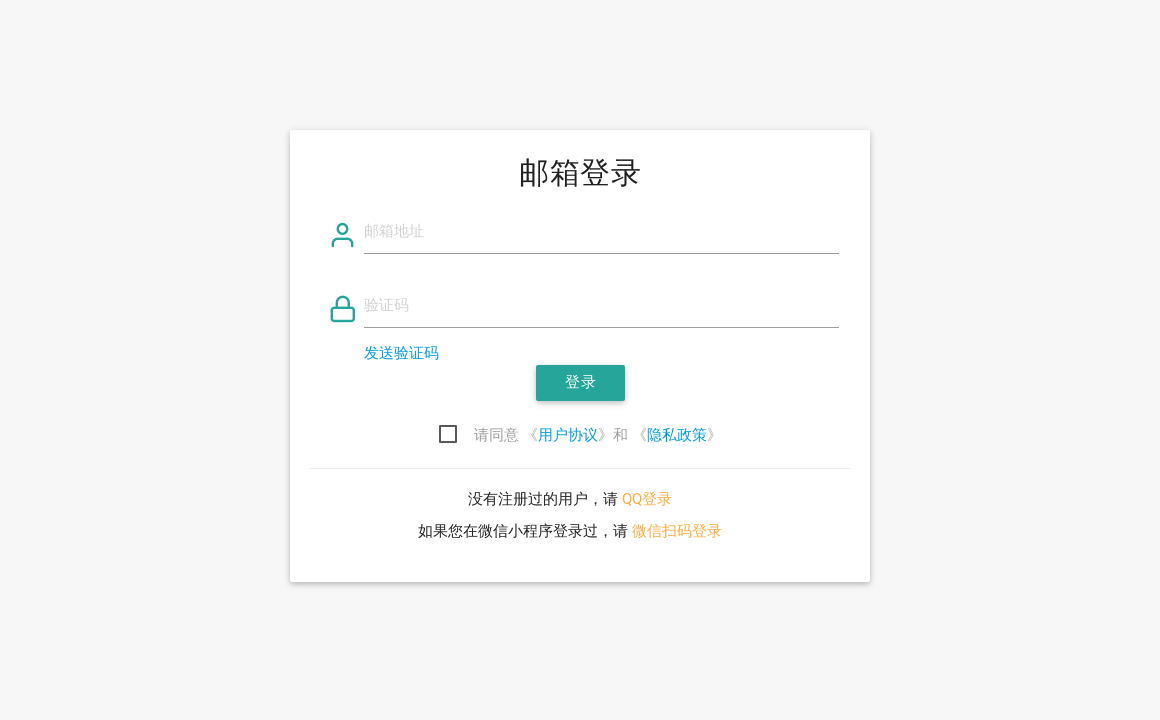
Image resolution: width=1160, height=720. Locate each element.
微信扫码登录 (677, 531)
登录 (580, 382)
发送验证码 (401, 353)
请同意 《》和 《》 (598, 435)
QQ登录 (647, 499)
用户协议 (568, 435)
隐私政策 (677, 435)
